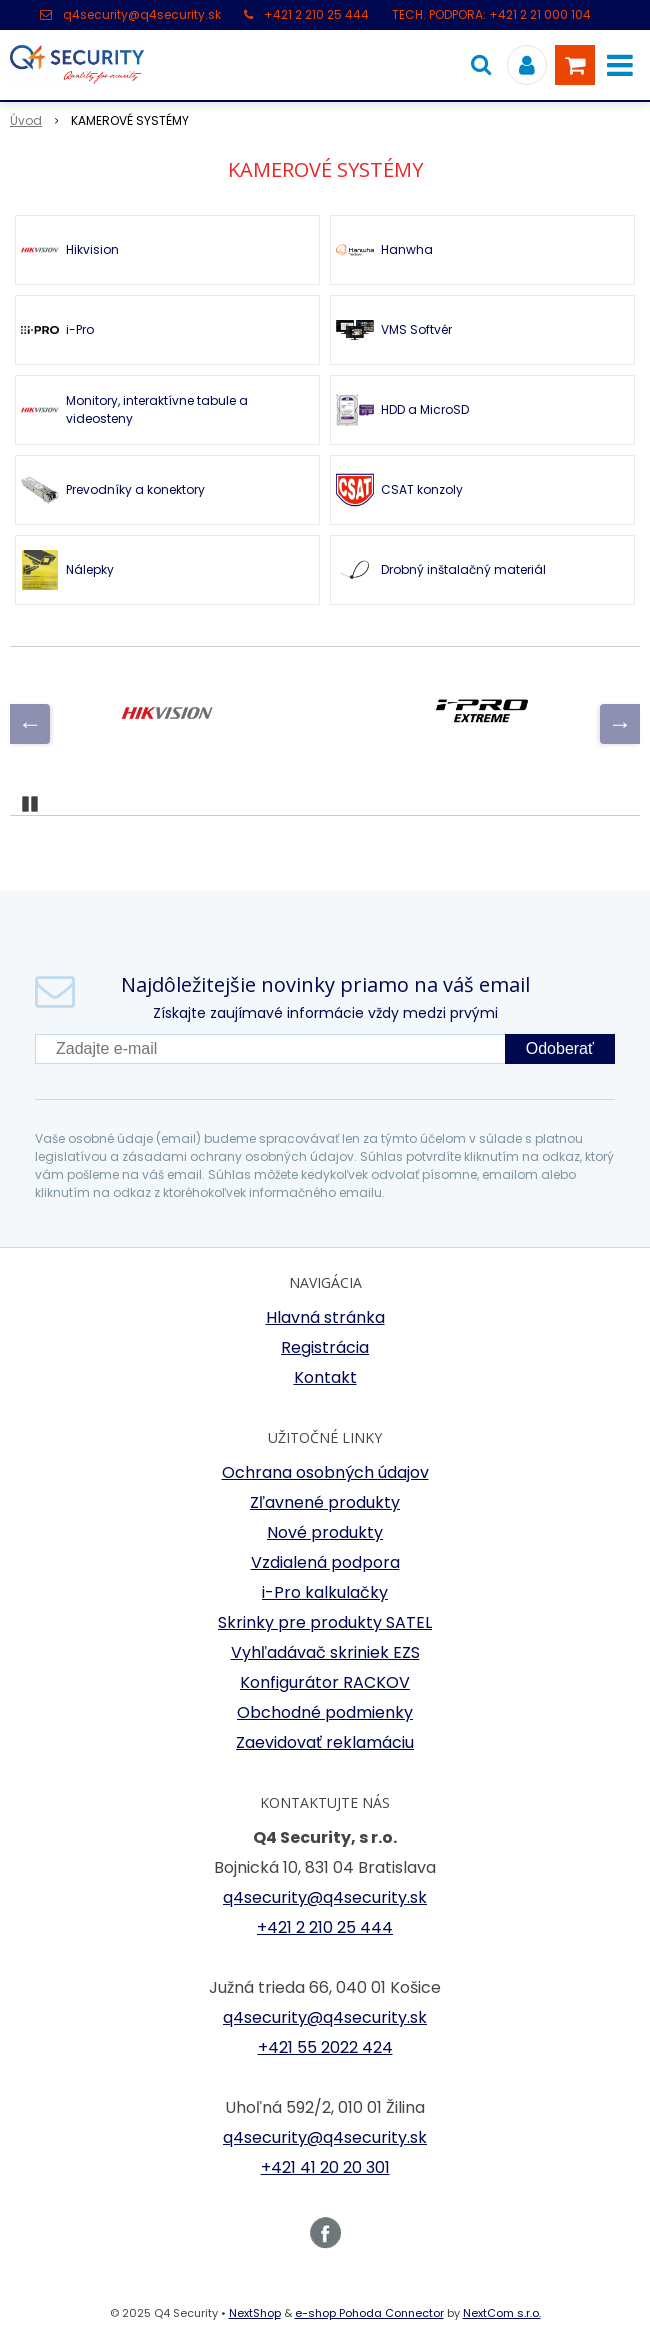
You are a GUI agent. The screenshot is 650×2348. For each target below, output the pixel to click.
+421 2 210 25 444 (316, 14)
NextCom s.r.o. (502, 2313)
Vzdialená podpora (325, 1562)
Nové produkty (325, 1532)
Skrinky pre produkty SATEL (325, 1622)
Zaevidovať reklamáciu (325, 1742)
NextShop (255, 2313)
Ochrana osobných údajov (325, 1472)
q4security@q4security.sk (142, 14)
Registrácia (325, 1347)
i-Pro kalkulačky (325, 1592)
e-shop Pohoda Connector (369, 2313)
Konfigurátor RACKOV (325, 1682)
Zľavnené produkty (325, 1502)
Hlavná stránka (325, 1317)
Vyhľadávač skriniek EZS (325, 1652)
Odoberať (560, 1048)
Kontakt (325, 1377)
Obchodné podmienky (325, 1712)
